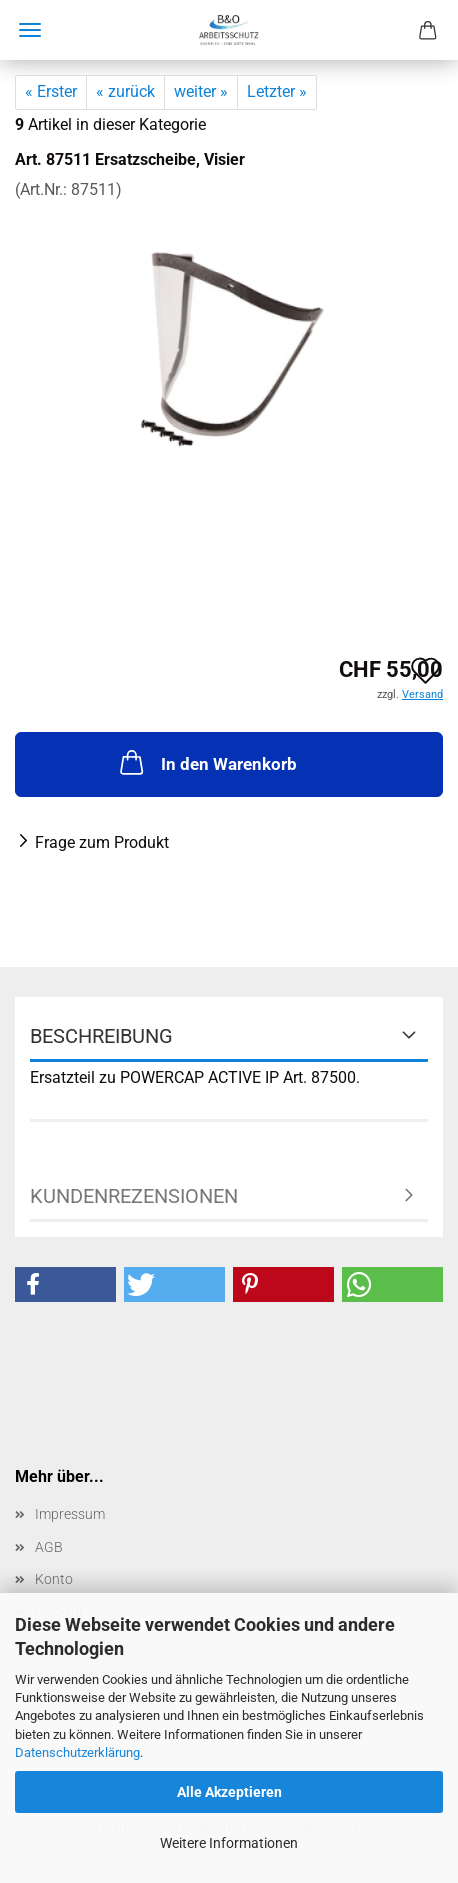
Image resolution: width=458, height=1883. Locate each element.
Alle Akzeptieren (229, 1792)
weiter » (201, 91)
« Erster (51, 91)
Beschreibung (101, 1036)
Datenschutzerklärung (77, 1752)
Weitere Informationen (229, 1843)
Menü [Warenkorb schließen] (30, 30)
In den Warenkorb (206, 762)
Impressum (70, 1514)
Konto (54, 1579)
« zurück (125, 91)
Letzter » (277, 91)
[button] (65, 1284)
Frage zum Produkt (102, 842)
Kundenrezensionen (134, 1196)
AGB (49, 1547)
